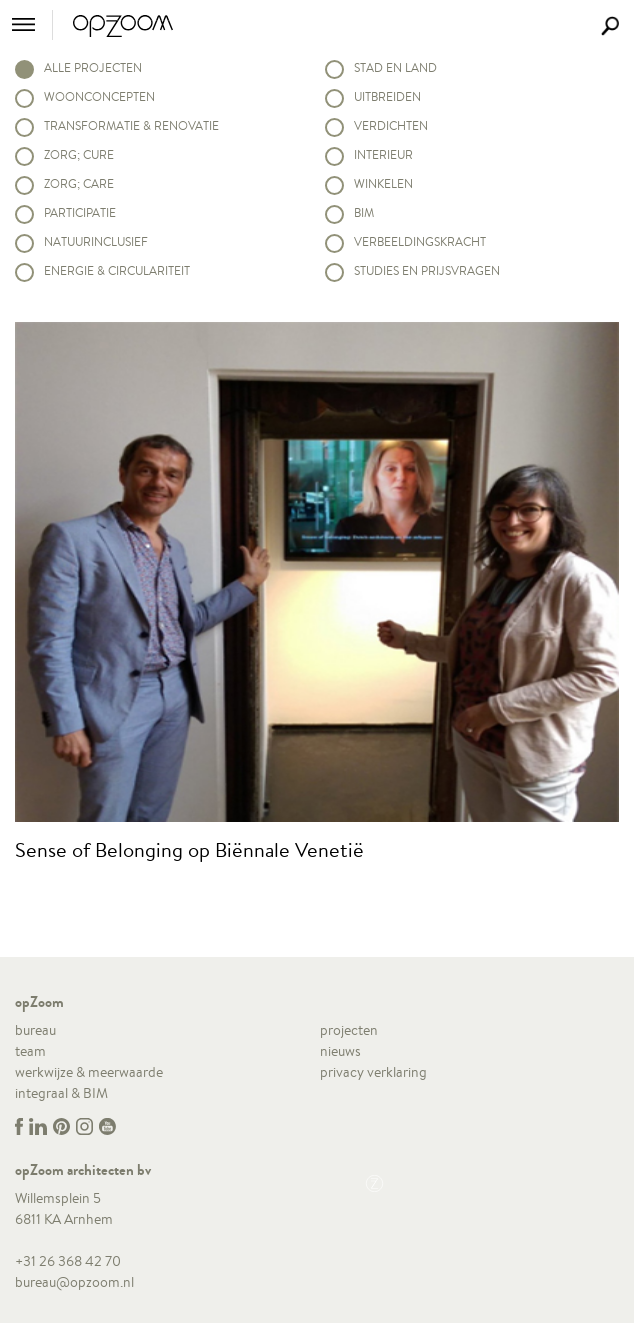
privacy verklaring (373, 1072)
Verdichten (391, 125)
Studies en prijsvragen (427, 270)
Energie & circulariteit (117, 270)
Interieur (383, 154)
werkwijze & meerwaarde (89, 1072)
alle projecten (93, 67)
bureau (35, 1030)
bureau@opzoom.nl (74, 1282)
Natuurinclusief (96, 241)
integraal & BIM (61, 1093)
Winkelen (383, 183)
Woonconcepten (99, 96)
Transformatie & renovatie (131, 125)
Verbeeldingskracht (420, 241)
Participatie (80, 212)
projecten (349, 1030)
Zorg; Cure (79, 154)
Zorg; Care (79, 183)
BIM (364, 212)
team (30, 1051)
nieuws (340, 1051)
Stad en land (395, 67)
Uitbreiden (387, 96)
